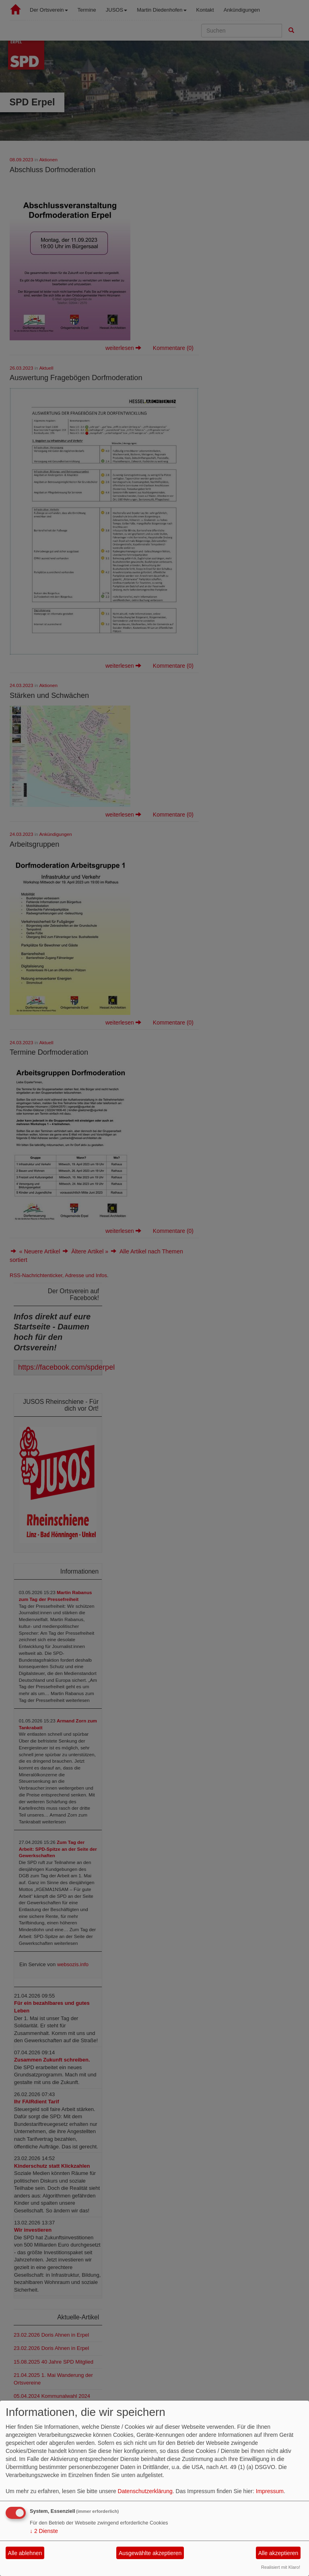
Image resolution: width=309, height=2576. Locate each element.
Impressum (270, 2491)
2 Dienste (44, 2531)
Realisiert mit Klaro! (280, 2567)
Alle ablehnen (25, 2553)
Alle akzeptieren (278, 2553)
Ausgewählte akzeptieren (150, 2553)
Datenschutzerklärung (145, 2491)
